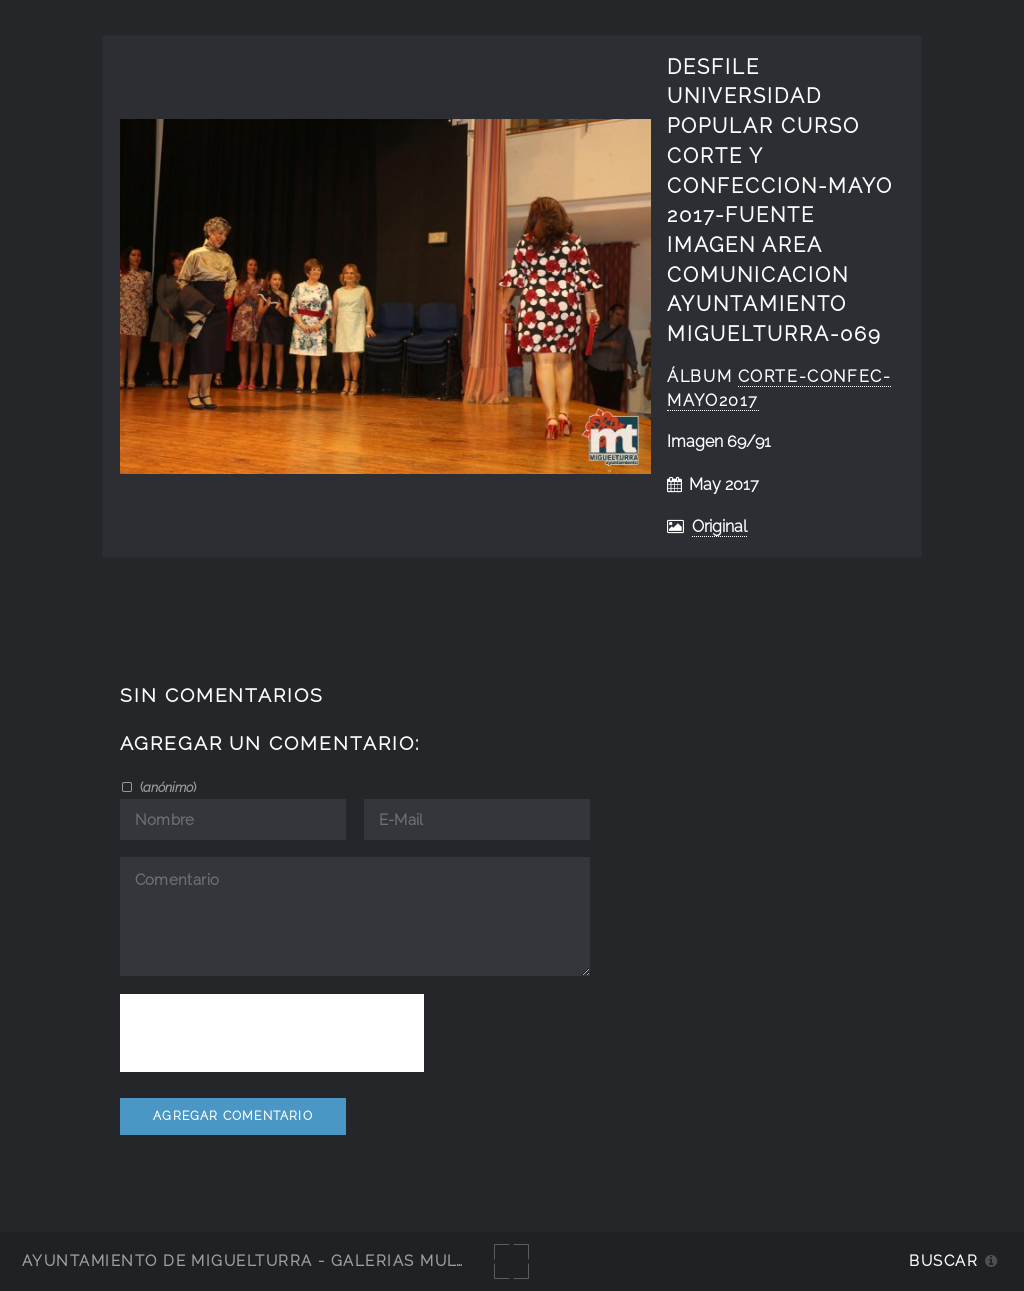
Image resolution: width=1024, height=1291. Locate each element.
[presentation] (272, 1033)
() (166, 787)
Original (719, 526)
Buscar (943, 1260)
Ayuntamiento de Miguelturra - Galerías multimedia (274, 1260)
